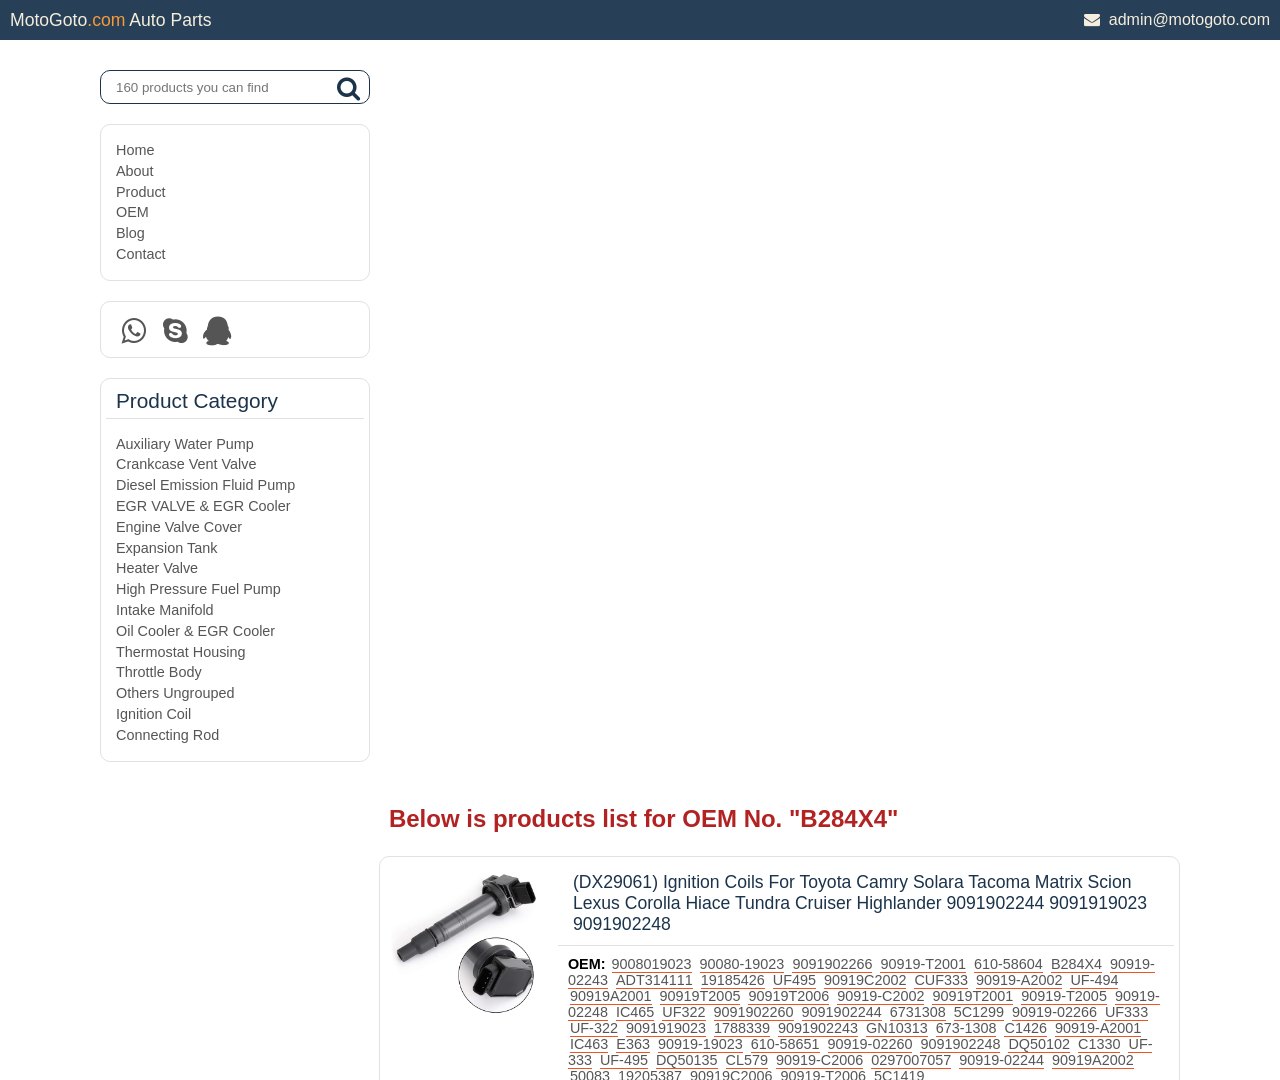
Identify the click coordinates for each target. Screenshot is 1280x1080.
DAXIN (572, 989)
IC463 (648, 312)
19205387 (751, 344)
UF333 (602, 296)
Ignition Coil (153, 714)
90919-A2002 (1077, 248)
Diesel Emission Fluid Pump (205, 485)
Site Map (143, 1013)
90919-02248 (623, 280)
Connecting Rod (167, 735)
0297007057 (999, 328)
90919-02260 (928, 312)
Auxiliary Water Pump (185, 444)
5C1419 (1000, 344)
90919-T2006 (924, 344)
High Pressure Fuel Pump (198, 589)
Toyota (697, 370)
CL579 (834, 328)
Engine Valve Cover (179, 527)
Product (141, 192)
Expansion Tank (166, 548)
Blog (130, 233)
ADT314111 (712, 248)
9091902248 (1019, 312)
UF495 (852, 248)
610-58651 (843, 312)
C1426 (1088, 296)
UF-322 (656, 296)
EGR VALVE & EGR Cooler (203, 506)
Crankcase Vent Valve (186, 464)
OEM (132, 212)
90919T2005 (741, 264)
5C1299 (1037, 280)
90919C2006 (832, 344)
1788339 (804, 296)
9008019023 (663, 232)
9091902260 (811, 280)
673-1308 (1028, 296)
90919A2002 (622, 344)
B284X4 (1087, 232)
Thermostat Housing (181, 652)
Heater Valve (157, 568)
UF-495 (711, 328)
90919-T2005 (1105, 264)
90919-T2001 (935, 232)
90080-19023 (753, 232)
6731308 (976, 280)
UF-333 (655, 328)
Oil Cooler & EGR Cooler (195, 631)
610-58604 (1019, 232)
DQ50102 (1098, 312)
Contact (141, 254)
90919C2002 (923, 248)
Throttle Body (159, 672)
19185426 (791, 248)
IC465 (693, 280)
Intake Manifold (165, 610)
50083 (691, 344)
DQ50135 (774, 328)
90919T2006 (829, 264)
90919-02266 (1112, 280)
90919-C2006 (906, 328)
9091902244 (899, 280)
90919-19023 (759, 312)
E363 (692, 312)
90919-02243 (623, 248)
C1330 (602, 328)
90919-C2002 (921, 264)
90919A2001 (652, 264)
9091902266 (843, 232)
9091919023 (728, 296)
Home (135, 150)
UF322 (741, 280)
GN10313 (959, 296)
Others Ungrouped (175, 693)
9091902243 (880, 296)
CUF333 (999, 248)
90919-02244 (1089, 328)
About (135, 171)
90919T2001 (1014, 264)
